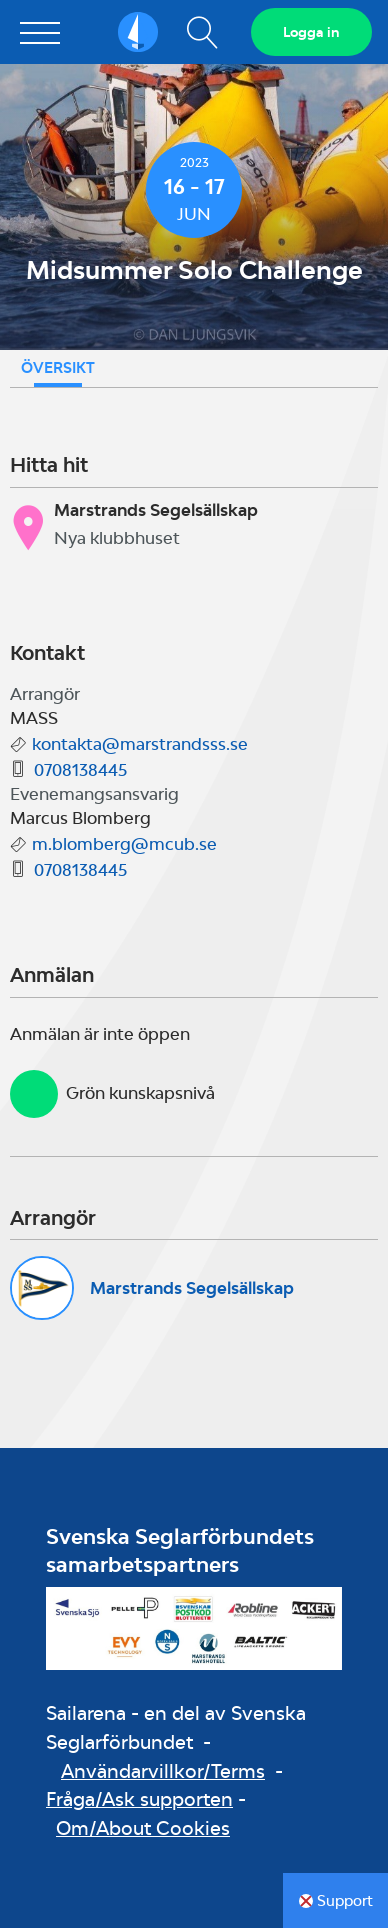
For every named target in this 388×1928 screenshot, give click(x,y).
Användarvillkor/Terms (163, 1771)
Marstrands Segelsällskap (192, 1288)
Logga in (311, 32)
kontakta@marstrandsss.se (140, 744)
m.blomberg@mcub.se (124, 844)
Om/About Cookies (143, 1828)
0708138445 (80, 770)
